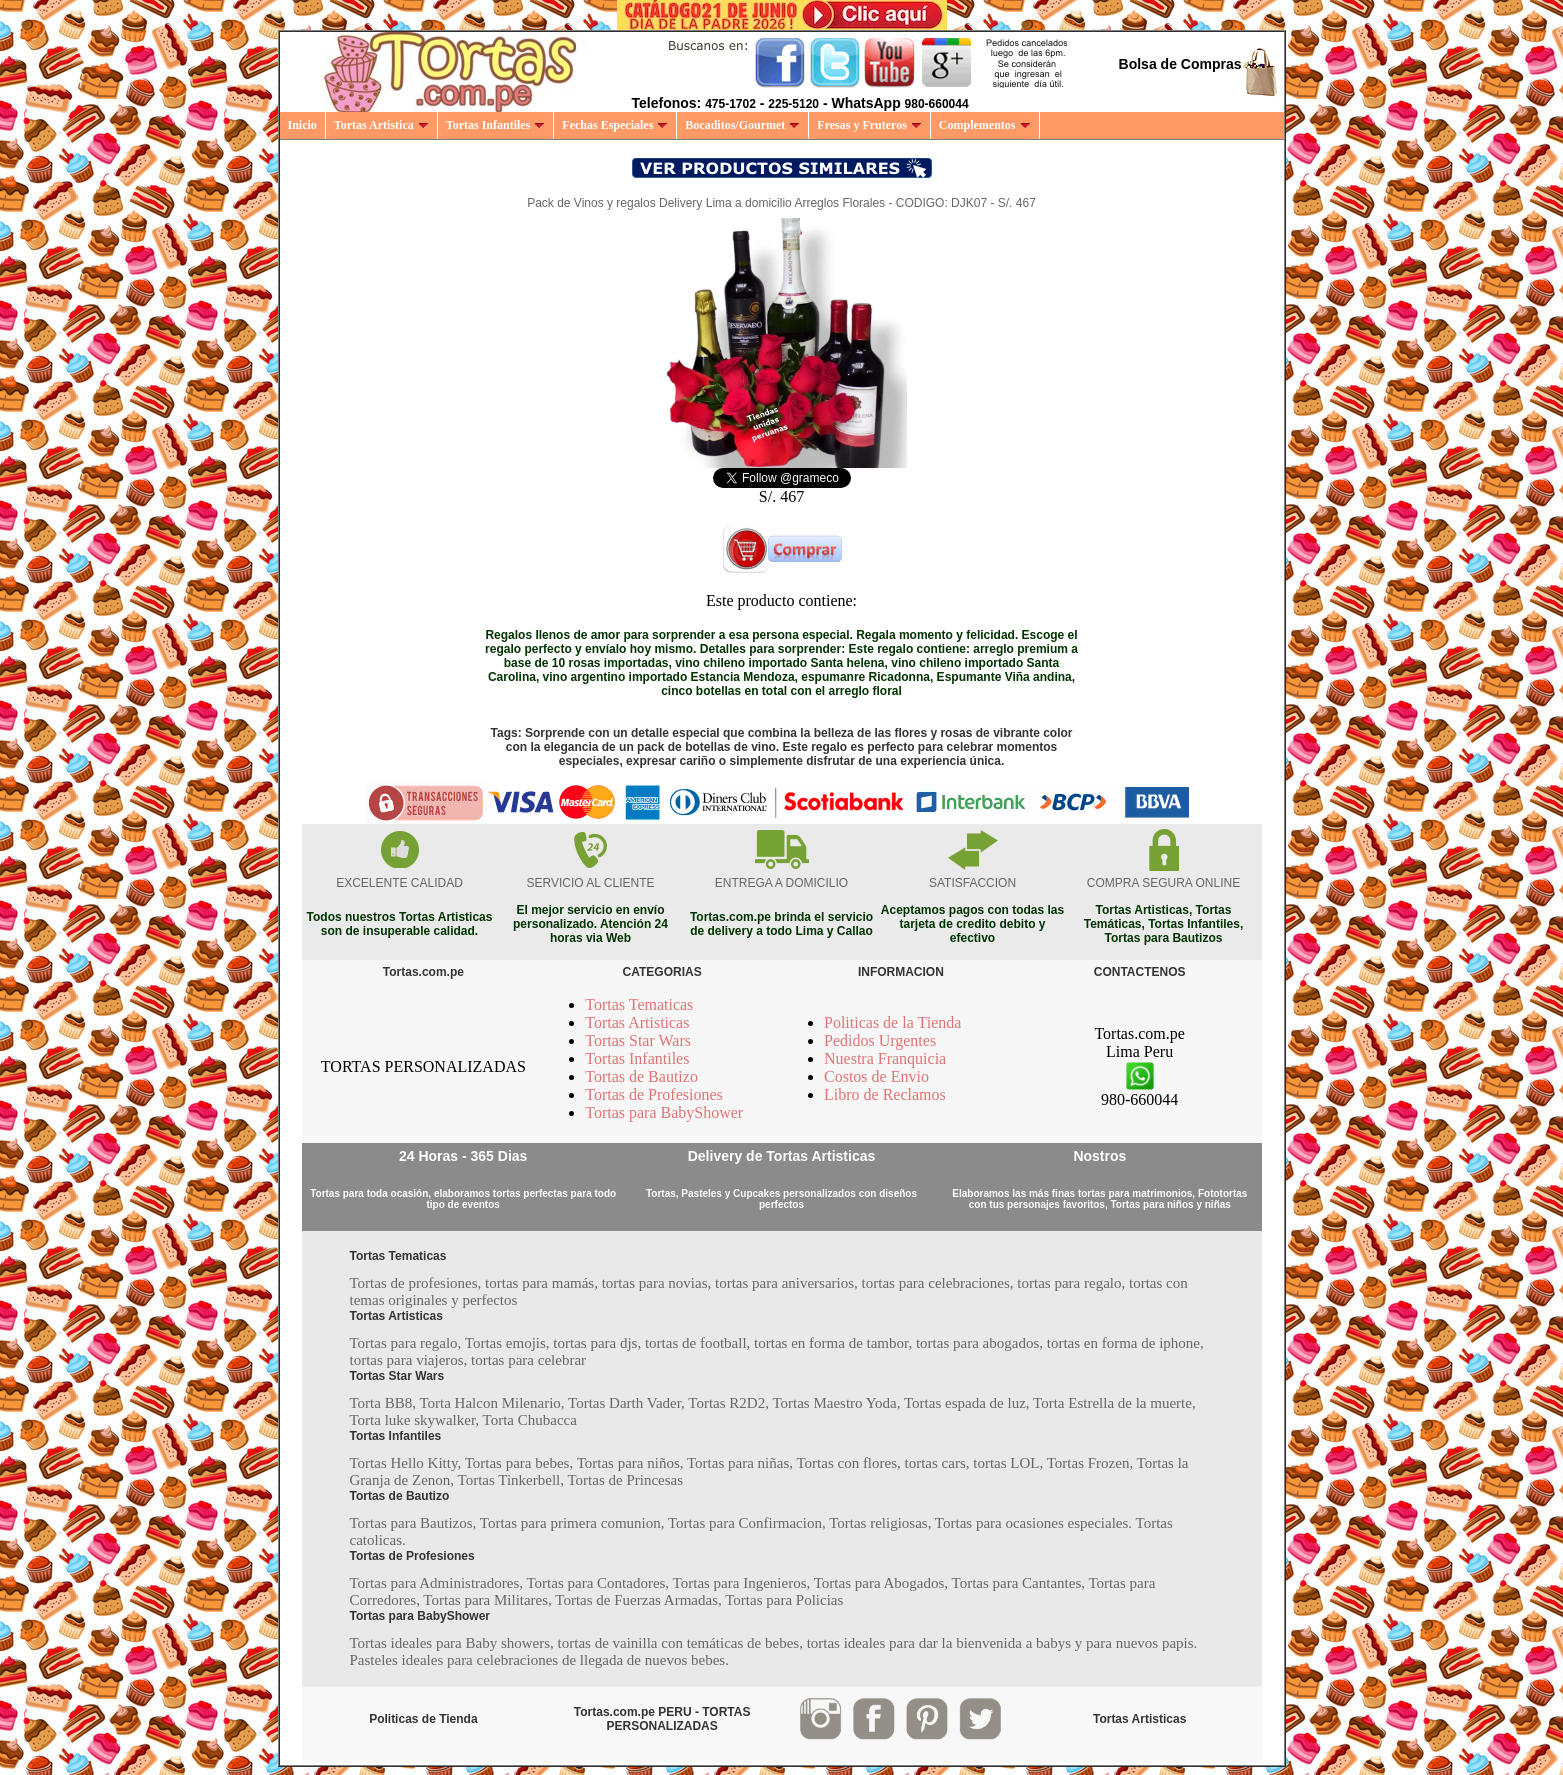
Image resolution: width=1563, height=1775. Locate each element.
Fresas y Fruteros (869, 125)
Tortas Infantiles (496, 125)
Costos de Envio (876, 1076)
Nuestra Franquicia (885, 1058)
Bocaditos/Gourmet (742, 125)
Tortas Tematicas (639, 1004)
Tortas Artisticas (637, 1022)
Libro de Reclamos (885, 1094)
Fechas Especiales (615, 125)
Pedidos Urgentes (880, 1040)
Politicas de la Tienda (892, 1022)
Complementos (985, 125)
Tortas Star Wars (638, 1040)
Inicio (302, 125)
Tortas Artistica (381, 125)
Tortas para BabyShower (664, 1112)
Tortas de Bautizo (641, 1076)
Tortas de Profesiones (654, 1094)
